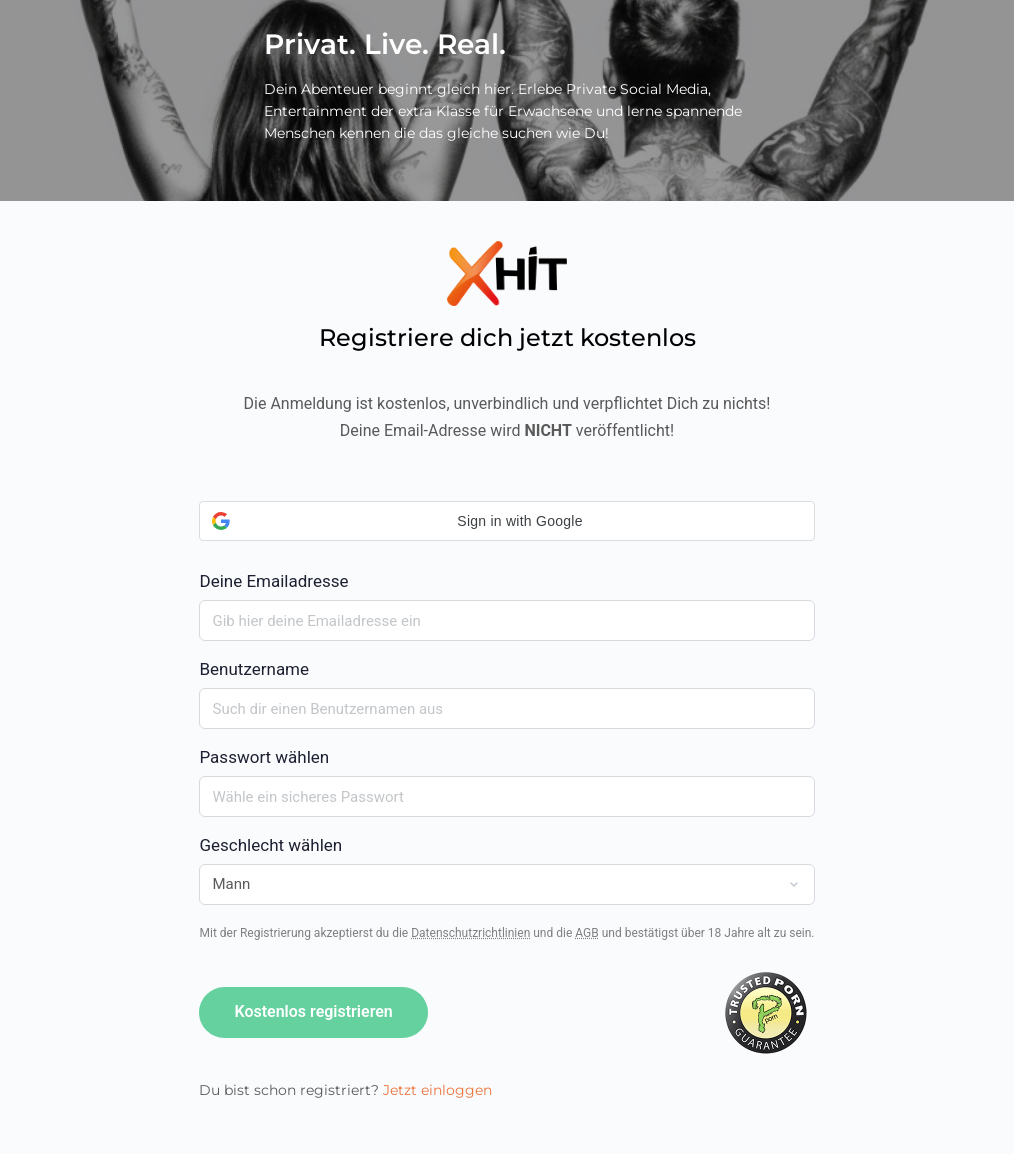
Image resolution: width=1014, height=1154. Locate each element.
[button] (506, 521)
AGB (586, 933)
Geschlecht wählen (270, 845)
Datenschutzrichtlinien (470, 933)
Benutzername (254, 669)
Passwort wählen (264, 757)
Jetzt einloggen (437, 1090)
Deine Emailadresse (506, 546)
